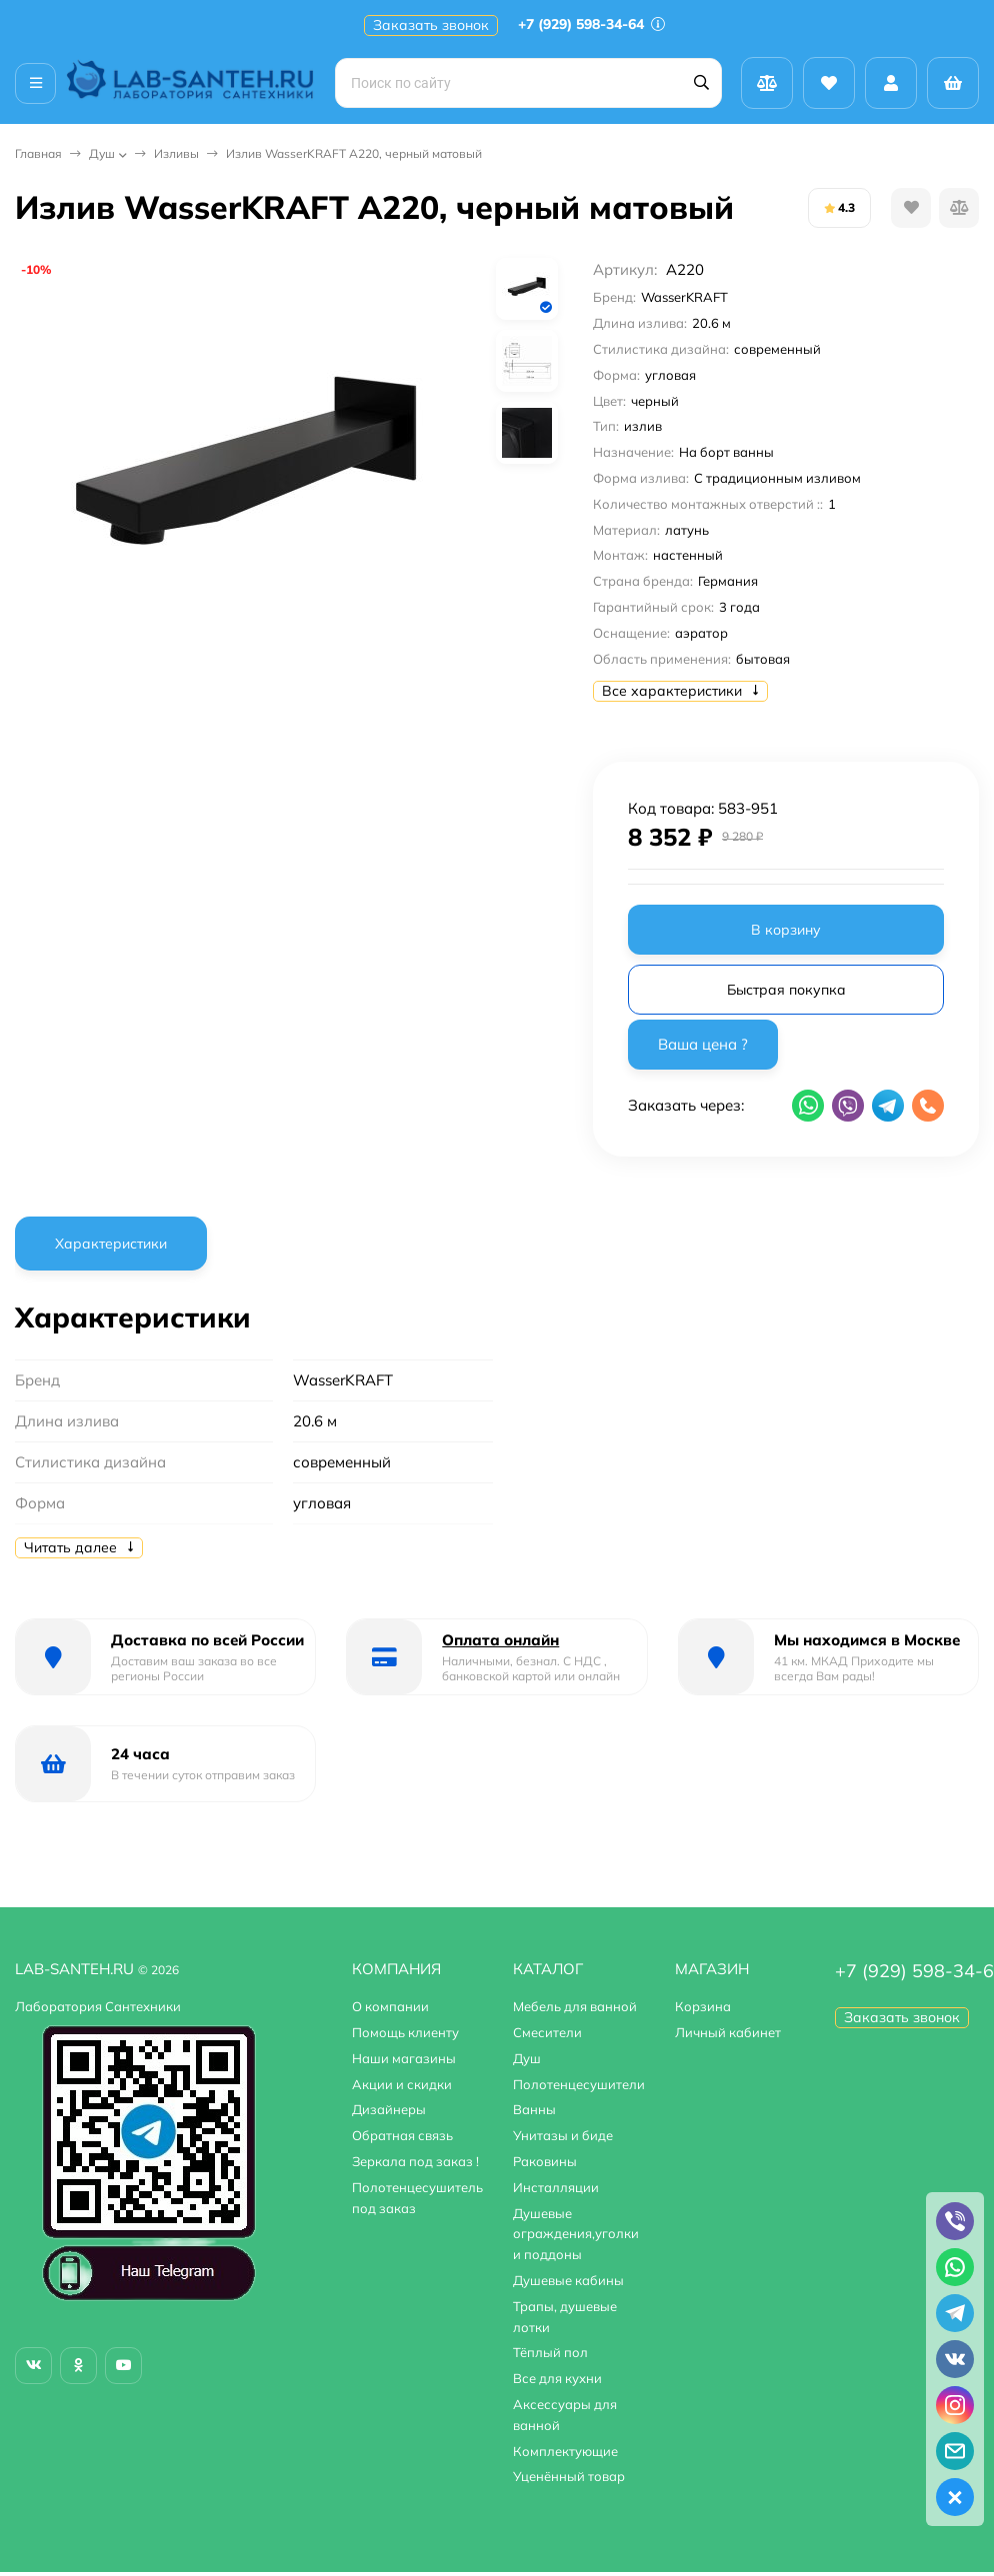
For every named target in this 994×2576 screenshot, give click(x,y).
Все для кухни (557, 2378)
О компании (390, 2006)
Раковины (545, 2161)
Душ (102, 153)
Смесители (547, 2032)
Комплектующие (565, 2451)
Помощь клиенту (405, 2032)
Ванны (534, 2109)
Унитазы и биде (563, 2135)
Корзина (703, 2006)
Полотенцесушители (579, 2084)
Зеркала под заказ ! (415, 2161)
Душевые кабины (568, 2280)
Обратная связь (402, 2135)
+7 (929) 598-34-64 (591, 24)
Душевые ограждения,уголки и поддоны (576, 2234)
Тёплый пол (550, 2352)
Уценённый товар (569, 2476)
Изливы (176, 153)
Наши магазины (404, 2058)
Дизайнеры (389, 2109)
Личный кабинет (728, 2032)
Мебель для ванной (575, 2006)
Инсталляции (556, 2187)
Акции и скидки (402, 2084)
